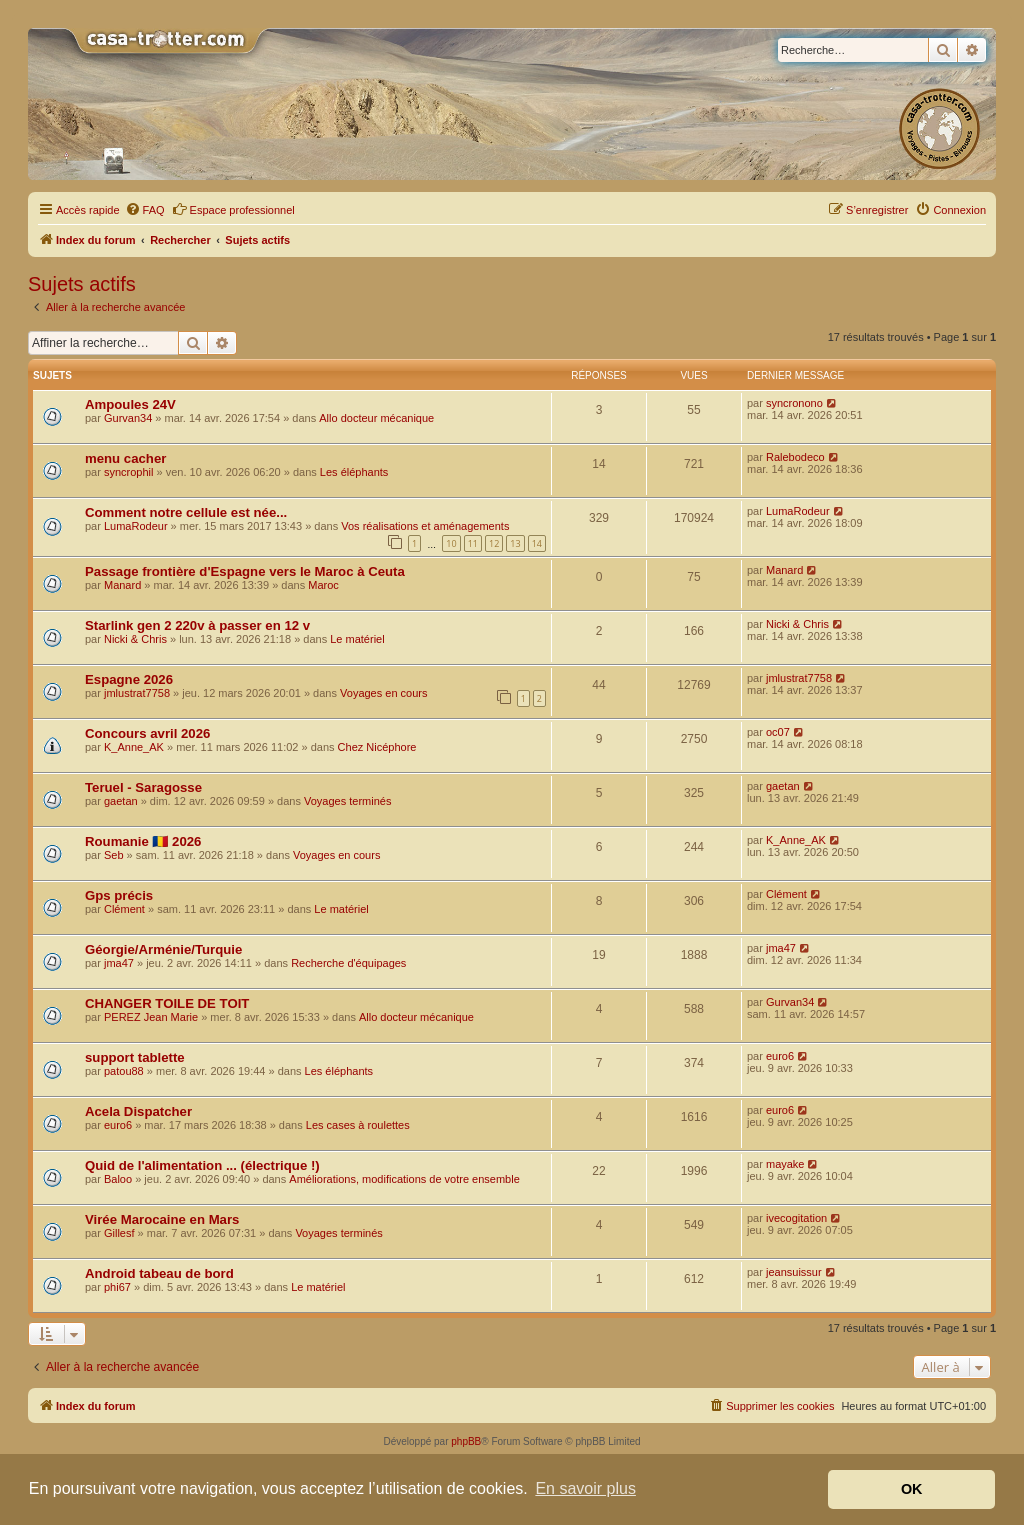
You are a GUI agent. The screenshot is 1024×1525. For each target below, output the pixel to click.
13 (515, 543)
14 (537, 543)
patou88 (124, 1071)
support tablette (135, 1057)
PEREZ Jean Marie (151, 1017)
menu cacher (125, 458)
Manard (122, 585)
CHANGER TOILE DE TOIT (167, 1003)
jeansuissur (794, 1272)
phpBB (466, 1441)
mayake (785, 1164)
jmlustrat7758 (137, 693)
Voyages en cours (383, 693)
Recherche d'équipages (348, 963)
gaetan (121, 801)
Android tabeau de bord (159, 1273)
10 (451, 543)
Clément (124, 909)
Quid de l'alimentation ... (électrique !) (202, 1165)
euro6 (780, 1056)
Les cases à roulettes (358, 1125)
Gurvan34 (128, 418)
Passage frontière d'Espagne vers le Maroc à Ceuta (245, 571)
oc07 (778, 732)
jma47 (119, 963)
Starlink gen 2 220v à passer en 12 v (197, 625)
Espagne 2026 (129, 679)
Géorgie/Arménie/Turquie (163, 949)
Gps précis (119, 895)
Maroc (323, 585)
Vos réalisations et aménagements (425, 526)
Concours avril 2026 (147, 733)
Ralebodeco (795, 457)
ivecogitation (796, 1218)
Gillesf (119, 1233)
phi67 (117, 1287)
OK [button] (912, 1489)
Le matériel (357, 639)
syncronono (794, 403)
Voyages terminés (347, 801)
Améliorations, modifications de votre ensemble (404, 1179)
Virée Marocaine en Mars (162, 1219)
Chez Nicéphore (377, 747)
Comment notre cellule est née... (186, 512)
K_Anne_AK (134, 747)
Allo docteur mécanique (376, 418)
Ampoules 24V (130, 404)
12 (494, 543)
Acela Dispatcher (138, 1111)
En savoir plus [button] (585, 1488)
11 (473, 543)
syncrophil (129, 472)
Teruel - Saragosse (143, 787)
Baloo (118, 1179)
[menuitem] (145, 210)
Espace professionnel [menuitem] (233, 209)
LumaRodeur (136, 526)
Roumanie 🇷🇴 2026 (143, 841)
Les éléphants (354, 472)
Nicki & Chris (135, 639)
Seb (114, 855)
